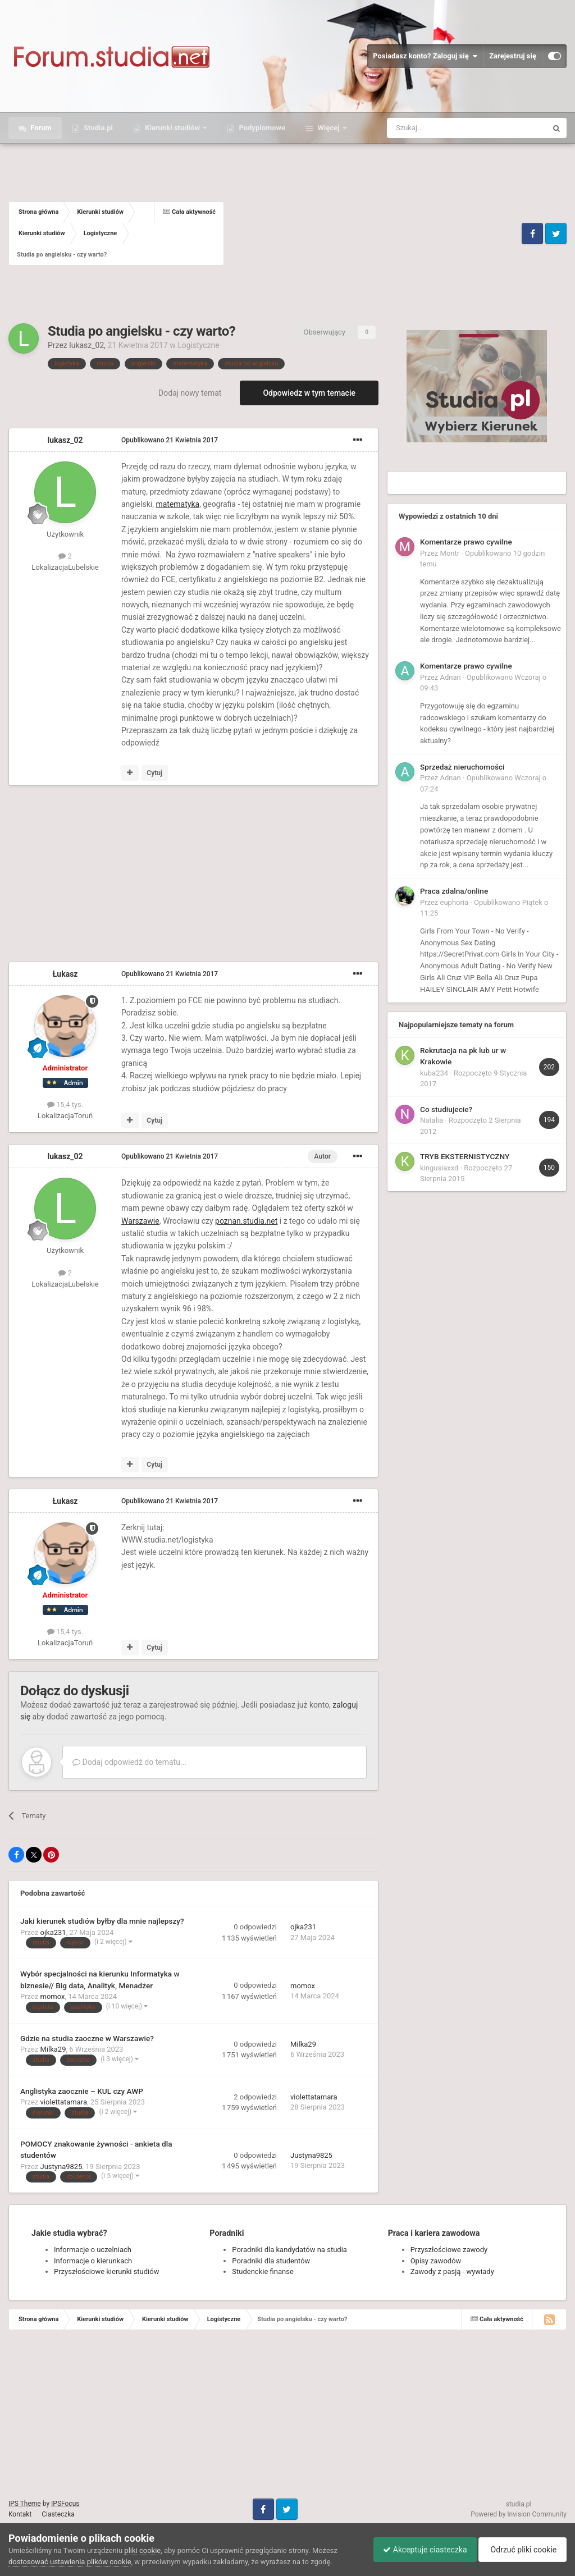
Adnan (450, 677)
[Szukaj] (440, 128)
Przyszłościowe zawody (448, 2249)
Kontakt (19, 2514)
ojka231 (53, 1932)
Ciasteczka (58, 2514)
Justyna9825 (61, 2166)
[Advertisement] (371, 233)
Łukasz (65, 973)
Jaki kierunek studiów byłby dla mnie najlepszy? (102, 1920)
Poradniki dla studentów (271, 2261)
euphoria (454, 902)
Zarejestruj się (512, 56)
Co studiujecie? (446, 1109)
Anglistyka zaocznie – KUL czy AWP (81, 2091)
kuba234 (434, 1073)
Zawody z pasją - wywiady (452, 2271)
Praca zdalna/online (454, 890)
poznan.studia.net (246, 1220)
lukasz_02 (86, 345)
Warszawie (140, 1220)
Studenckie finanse (262, 2271)
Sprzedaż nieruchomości (462, 766)
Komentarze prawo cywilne (466, 541)
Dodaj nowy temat (189, 392)
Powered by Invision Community (519, 2514)
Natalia (431, 1120)
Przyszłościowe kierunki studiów (106, 2271)
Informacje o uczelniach (92, 2249)
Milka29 (53, 2049)
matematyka (177, 504)
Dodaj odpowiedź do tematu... (129, 1762)
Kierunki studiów (172, 127)
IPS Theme (24, 2504)
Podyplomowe (261, 127)
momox (52, 1996)
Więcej (328, 127)
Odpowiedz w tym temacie (309, 392)
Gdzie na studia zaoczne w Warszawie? (87, 2038)
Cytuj (154, 773)
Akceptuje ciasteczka (419, 2549)
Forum (40, 127)
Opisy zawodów (436, 2261)
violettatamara (64, 2102)
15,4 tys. (65, 1104)
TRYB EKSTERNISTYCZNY (464, 1156)
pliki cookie (142, 2550)
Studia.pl (97, 127)
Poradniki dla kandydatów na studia (289, 2249)
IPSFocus (65, 2504)
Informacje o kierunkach (93, 2261)
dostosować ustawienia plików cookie (69, 2561)
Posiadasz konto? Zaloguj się (425, 56)
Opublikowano (169, 440)
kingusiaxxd (439, 1168)
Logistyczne (198, 345)
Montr (450, 553)
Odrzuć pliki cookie (521, 2549)
